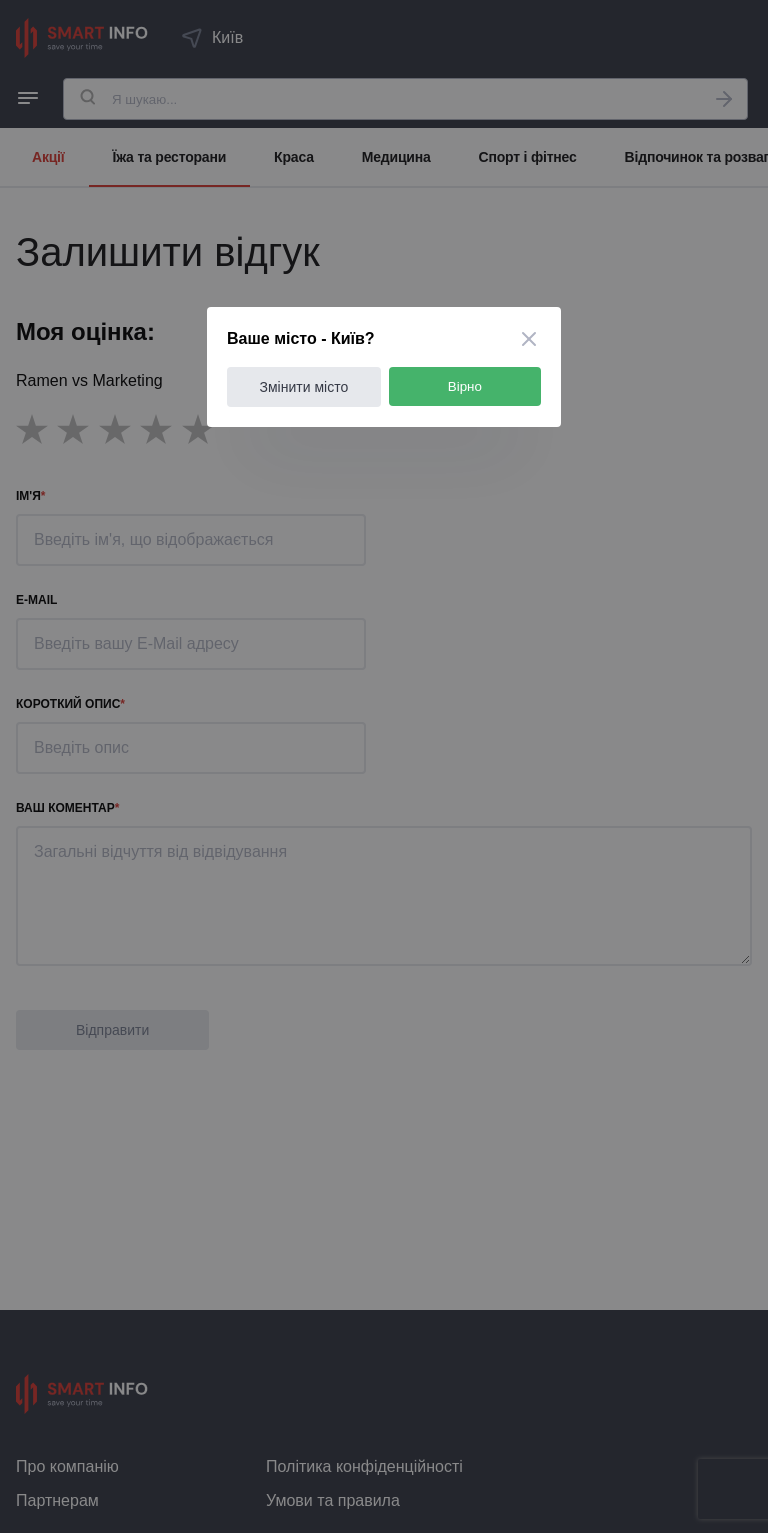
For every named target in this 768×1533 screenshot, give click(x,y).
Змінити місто (304, 387)
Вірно (465, 386)
